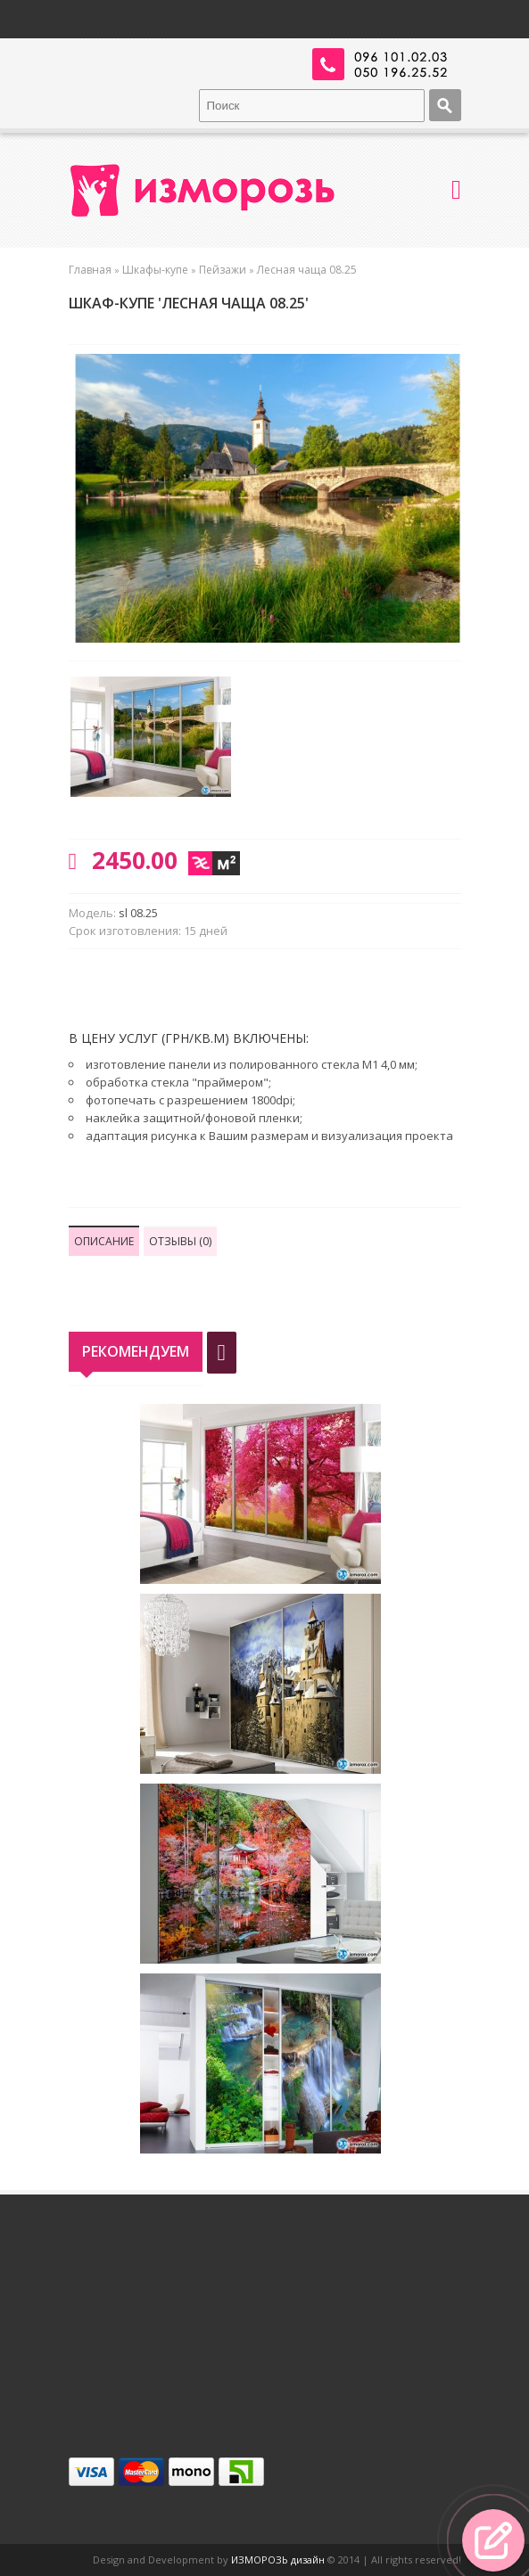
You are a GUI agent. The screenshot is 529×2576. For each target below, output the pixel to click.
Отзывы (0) (180, 1241)
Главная (90, 269)
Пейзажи (222, 269)
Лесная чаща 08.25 (307, 269)
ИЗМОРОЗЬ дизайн (278, 2559)
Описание (104, 1241)
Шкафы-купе (155, 269)
